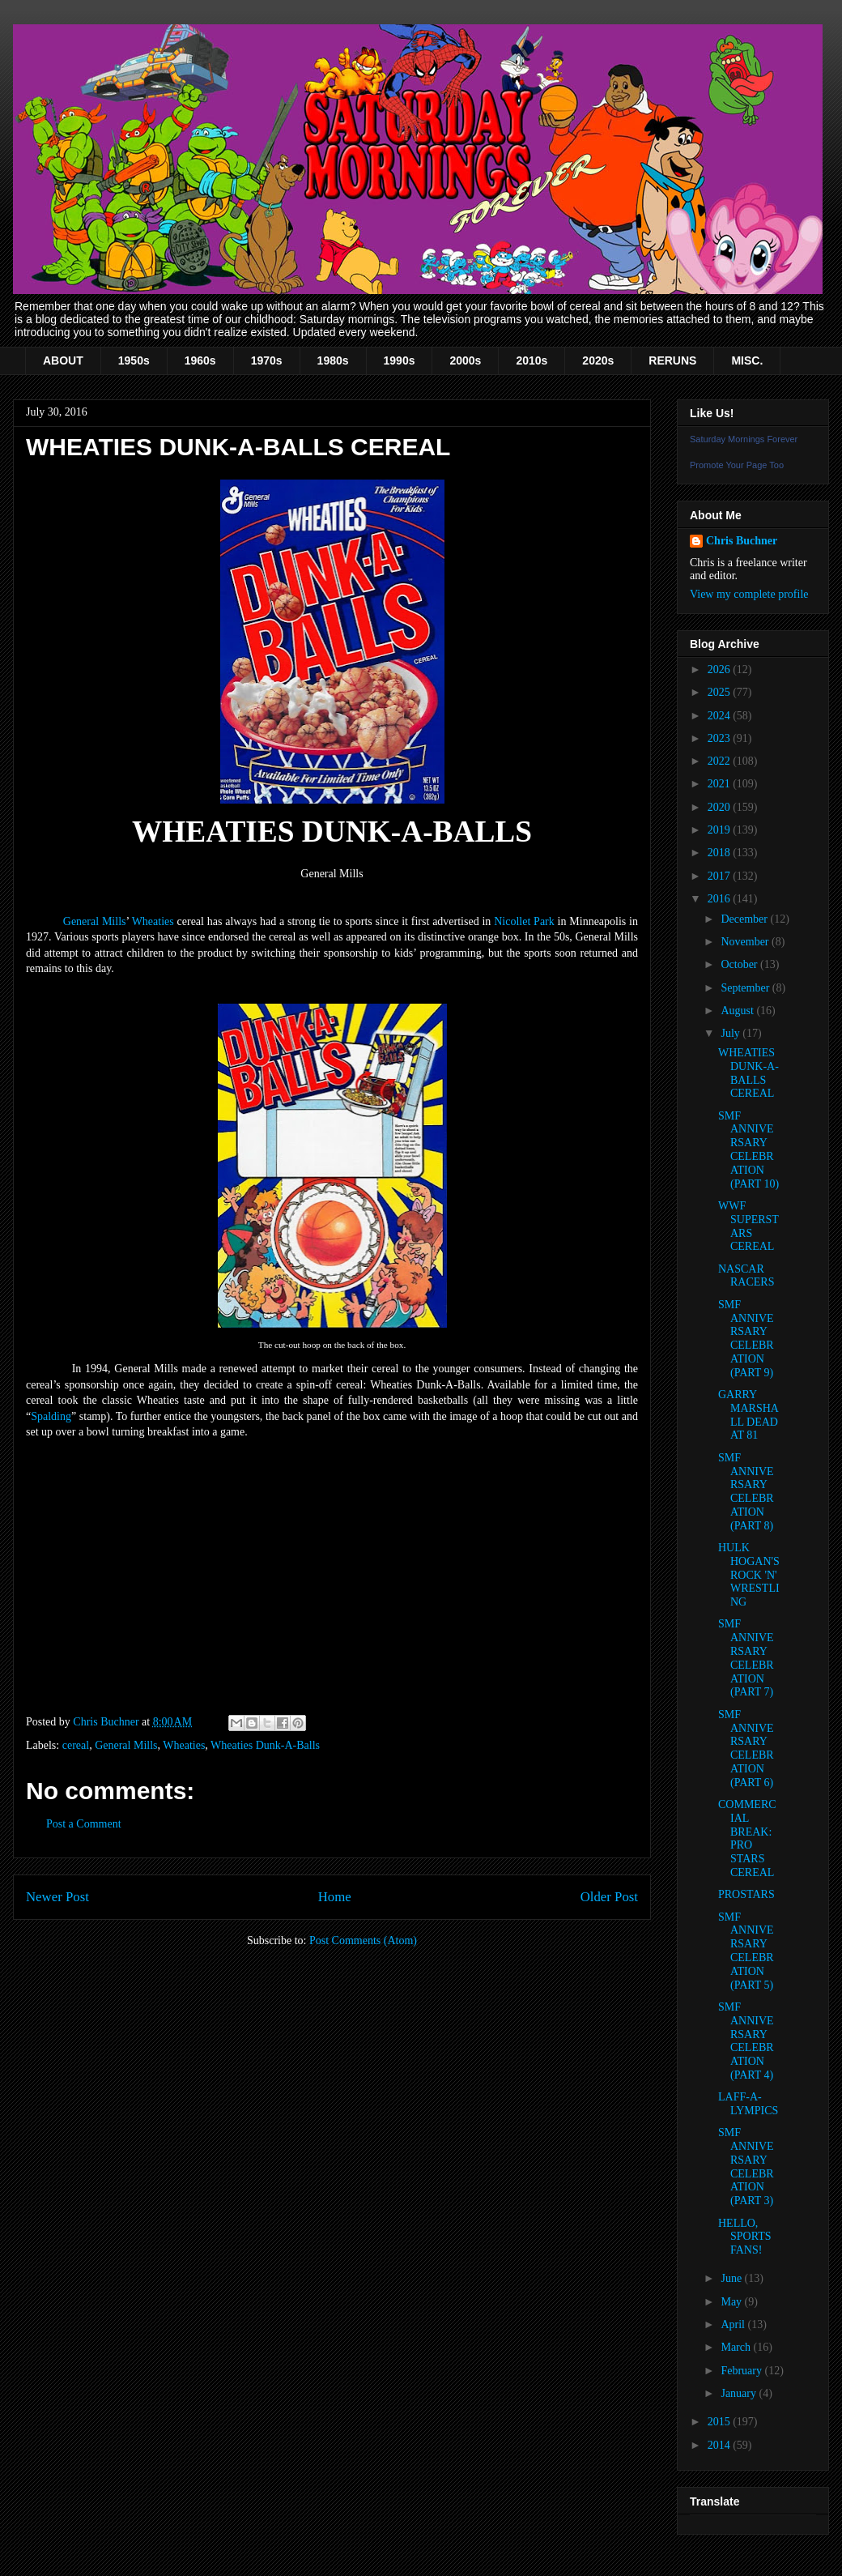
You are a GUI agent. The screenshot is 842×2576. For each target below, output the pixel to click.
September (746, 988)
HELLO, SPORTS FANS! (745, 2237)
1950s (134, 360)
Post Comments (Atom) (363, 1940)
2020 (721, 807)
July (731, 1033)
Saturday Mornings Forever (743, 439)
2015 (721, 2422)
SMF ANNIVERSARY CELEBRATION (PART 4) (746, 2041)
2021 (721, 784)
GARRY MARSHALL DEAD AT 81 (748, 1414)
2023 (721, 738)
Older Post (609, 1896)
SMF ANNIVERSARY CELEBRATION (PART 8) (746, 1492)
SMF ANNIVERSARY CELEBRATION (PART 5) (746, 1951)
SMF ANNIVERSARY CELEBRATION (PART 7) (746, 1658)
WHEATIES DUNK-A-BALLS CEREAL (748, 1073)
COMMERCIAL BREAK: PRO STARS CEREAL (747, 1838)
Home (334, 1896)
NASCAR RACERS (746, 1276)
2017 (721, 876)
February (742, 2371)
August (738, 1010)
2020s (598, 360)
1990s (399, 360)
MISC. (747, 360)
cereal (75, 1745)
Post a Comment (83, 1824)
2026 (721, 669)
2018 (721, 853)
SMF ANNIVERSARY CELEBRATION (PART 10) (748, 1150)
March (737, 2347)
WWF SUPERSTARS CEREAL (748, 1226)
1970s (267, 360)
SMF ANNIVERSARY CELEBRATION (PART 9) (746, 1339)
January (740, 2393)
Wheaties (153, 921)
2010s (531, 360)
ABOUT (63, 360)
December (745, 919)
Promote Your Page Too (737, 465)
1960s (200, 360)
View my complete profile (749, 594)
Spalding (51, 1416)
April (734, 2324)
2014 (721, 2445)
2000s (465, 360)
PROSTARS (746, 1894)
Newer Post (57, 1896)
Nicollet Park (524, 921)
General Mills (94, 921)
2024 (721, 716)
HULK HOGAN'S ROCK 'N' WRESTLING (749, 1575)
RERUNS (672, 360)
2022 (721, 761)
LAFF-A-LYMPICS (748, 2104)
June (732, 2278)
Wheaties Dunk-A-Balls (265, 1745)
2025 (721, 692)
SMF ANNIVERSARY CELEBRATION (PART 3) (746, 2166)
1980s (333, 360)
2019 (721, 830)
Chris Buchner (741, 541)
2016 (721, 899)
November (746, 942)
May (732, 2302)
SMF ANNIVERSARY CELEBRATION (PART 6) (746, 1748)
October (740, 964)
